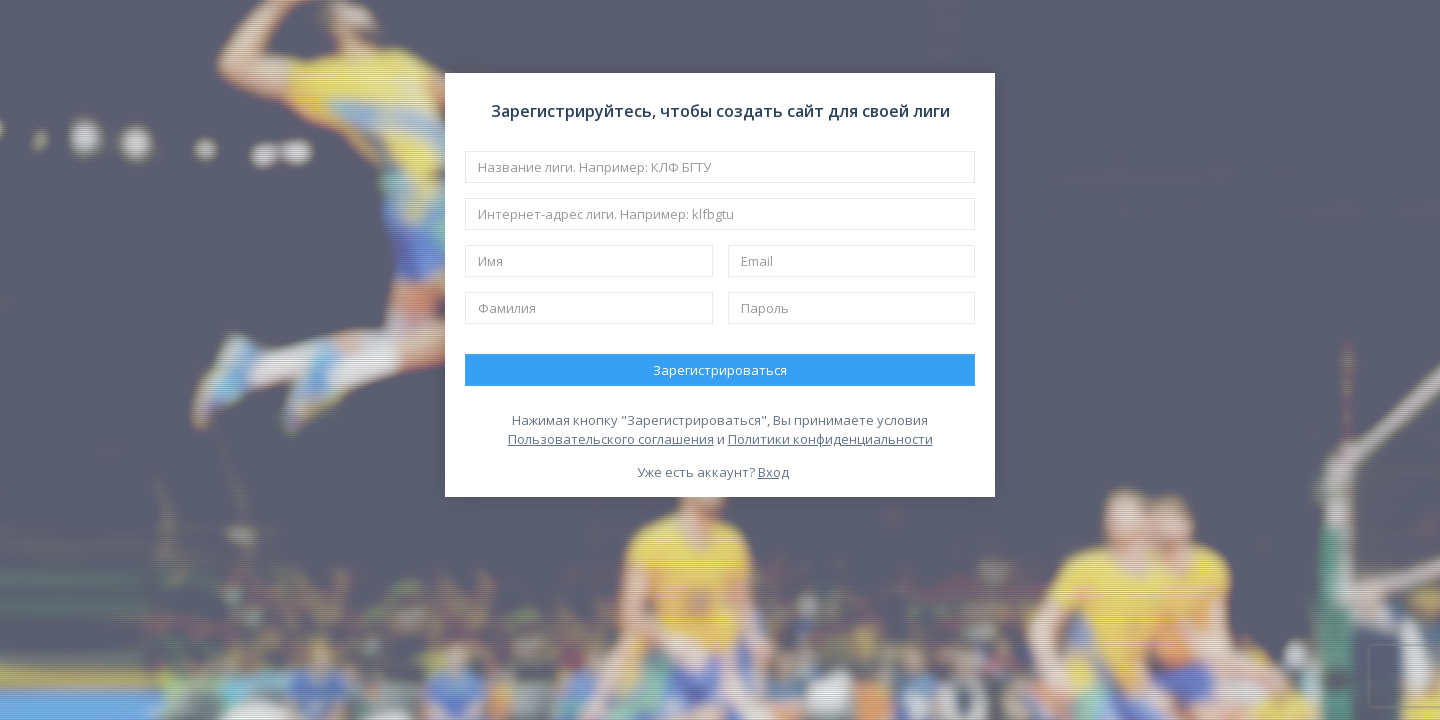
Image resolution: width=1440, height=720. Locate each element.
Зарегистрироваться (720, 370)
